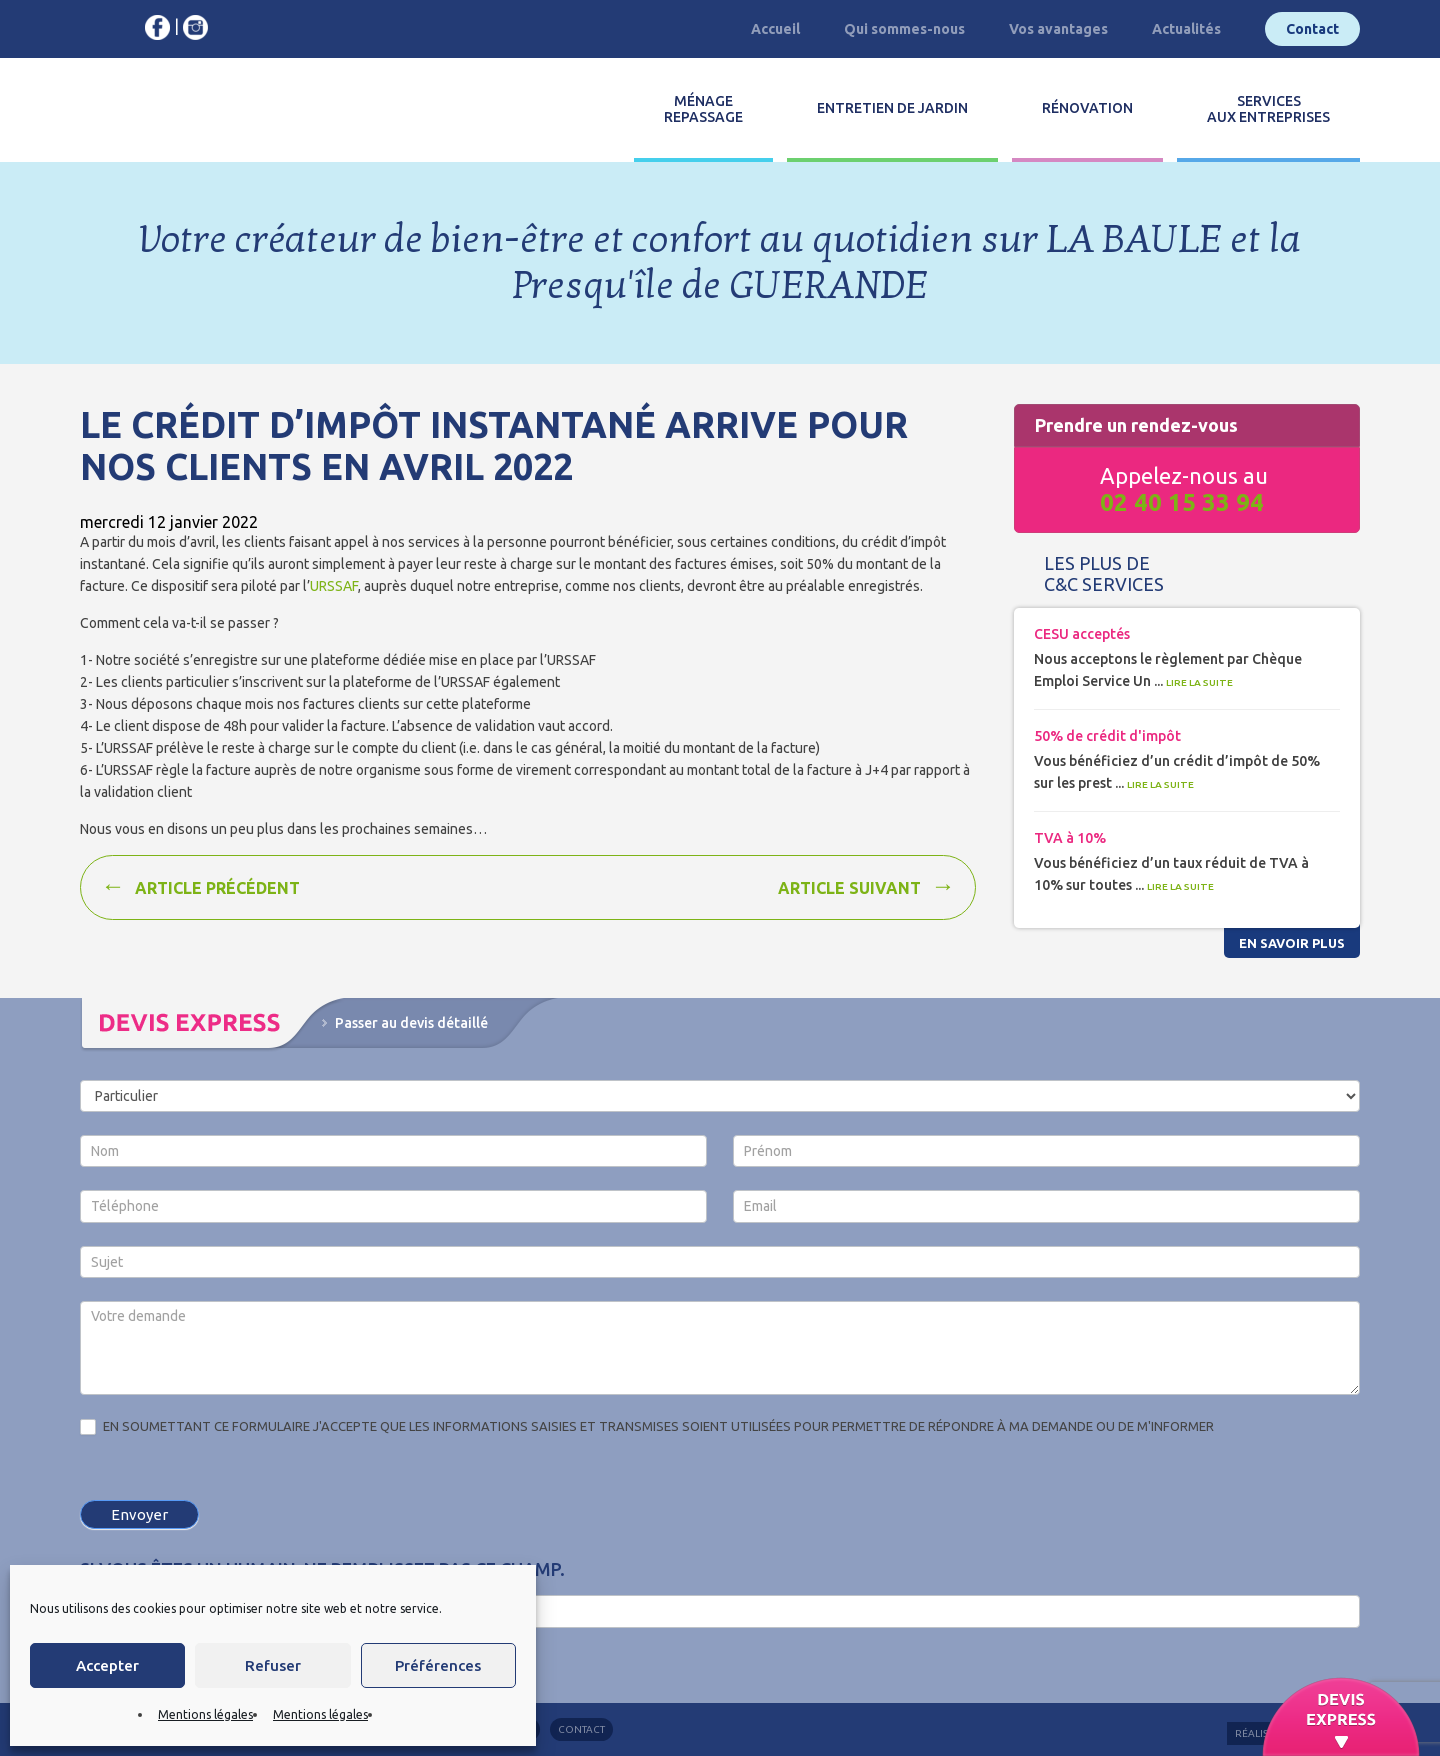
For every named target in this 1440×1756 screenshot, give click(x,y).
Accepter (107, 1665)
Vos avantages (1058, 29)
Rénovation (1087, 108)
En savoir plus (1292, 943)
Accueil (775, 29)
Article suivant (849, 888)
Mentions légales (205, 1714)
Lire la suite (1199, 682)
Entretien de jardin (892, 108)
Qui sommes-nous (904, 29)
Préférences (438, 1665)
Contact (1312, 29)
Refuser (273, 1665)
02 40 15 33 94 (1182, 502)
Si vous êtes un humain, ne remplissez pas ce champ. (322, 1569)
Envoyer (139, 1514)
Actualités (1186, 29)
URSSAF (334, 586)
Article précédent (217, 888)
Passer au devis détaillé (411, 1023)
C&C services (168, 110)
